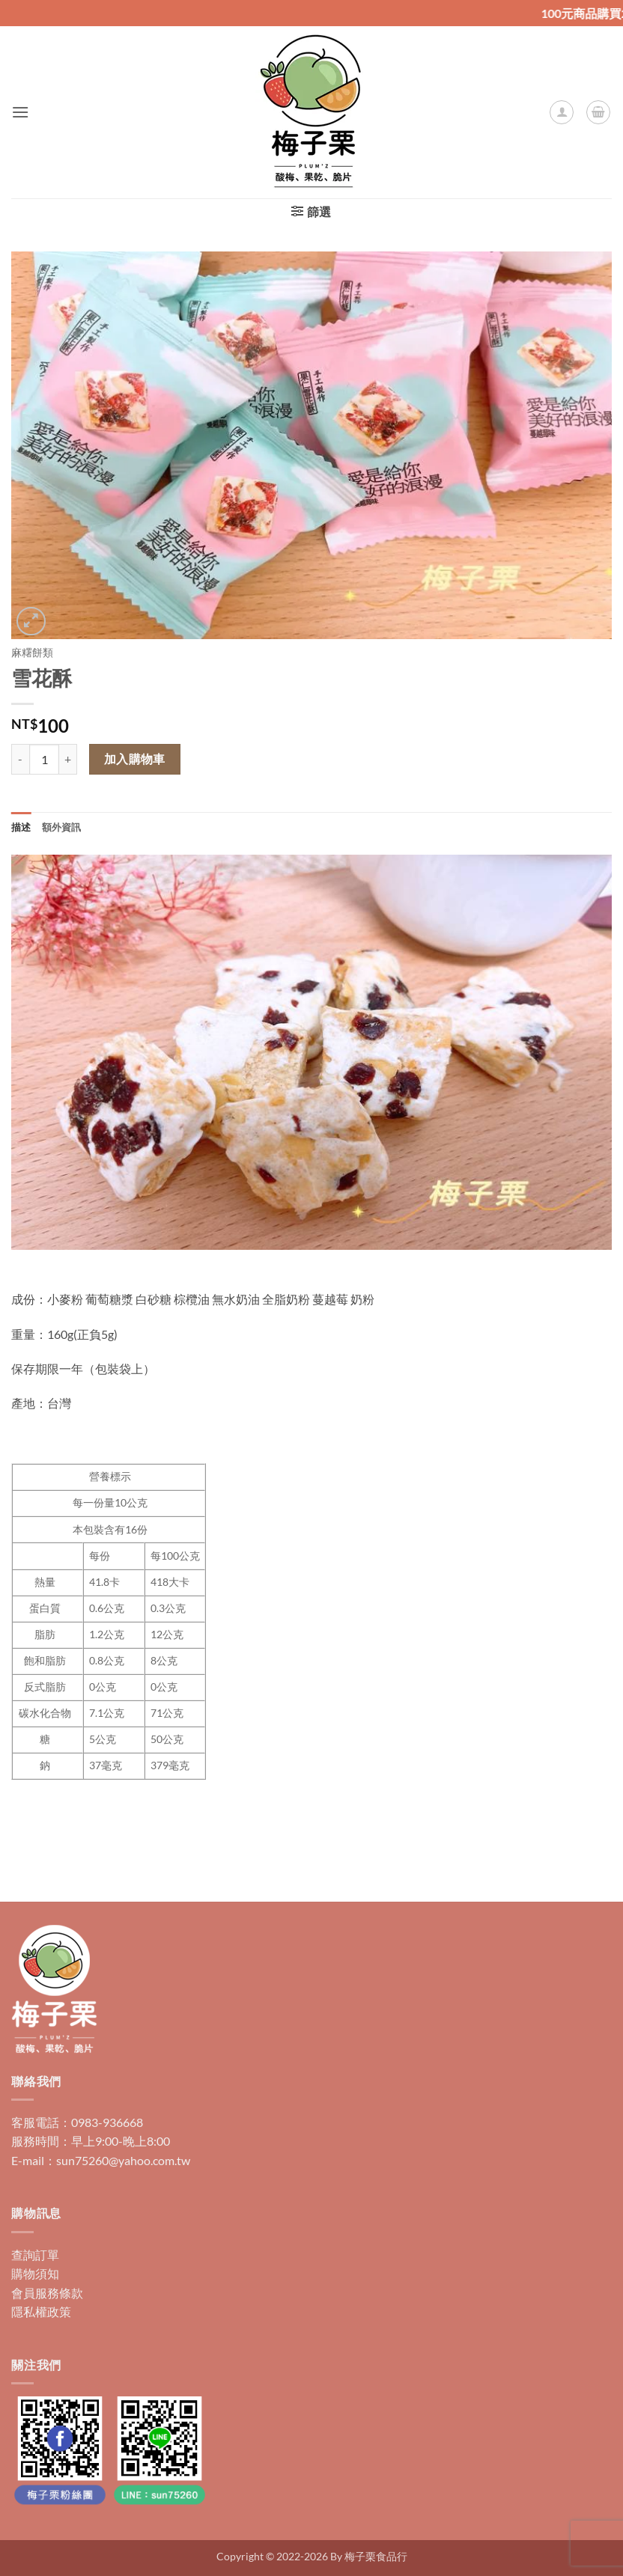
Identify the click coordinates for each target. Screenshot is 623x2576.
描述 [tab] (21, 827)
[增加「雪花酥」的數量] (68, 759)
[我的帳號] (562, 112)
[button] (20, 112)
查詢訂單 (35, 2254)
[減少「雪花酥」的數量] (20, 759)
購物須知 (35, 2273)
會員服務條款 (47, 2293)
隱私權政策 (41, 2311)
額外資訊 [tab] (62, 827)
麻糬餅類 (32, 653)
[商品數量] (44, 759)
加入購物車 (134, 759)
